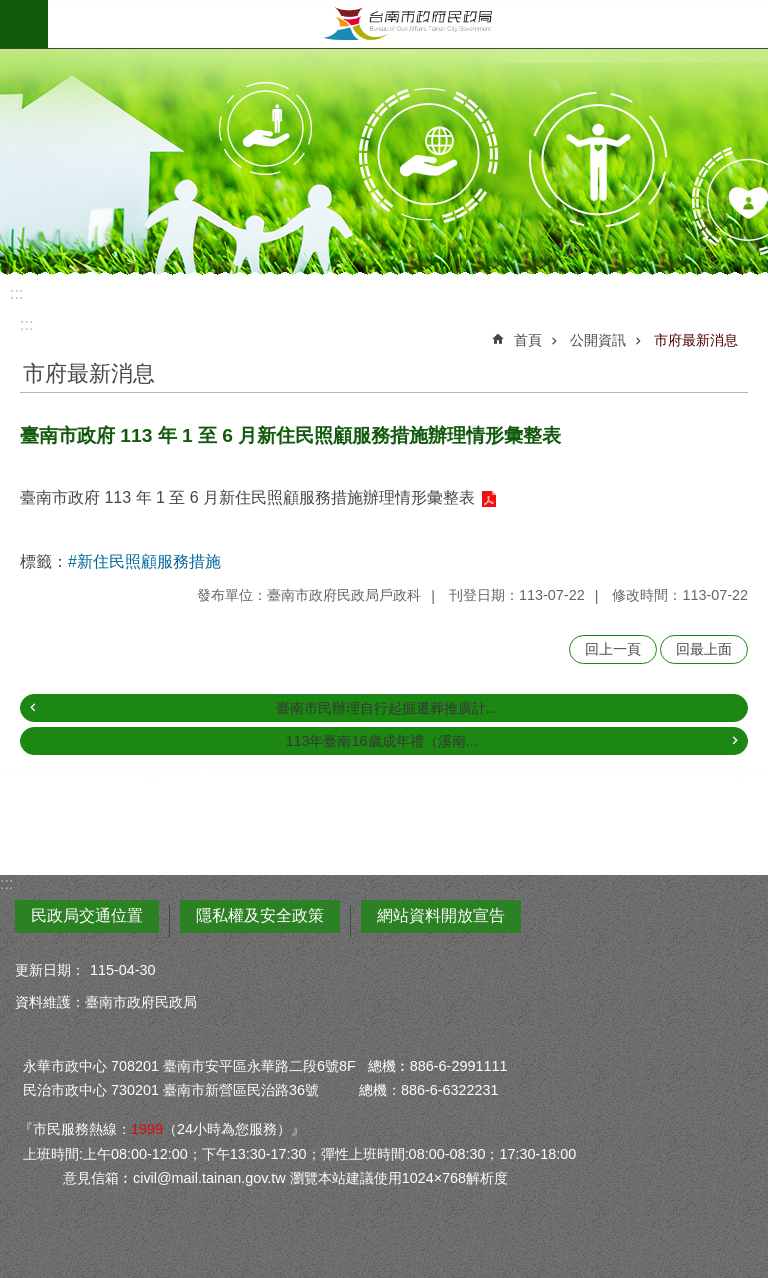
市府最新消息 (696, 340)
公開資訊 (598, 340)
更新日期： (50, 970)
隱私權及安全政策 (260, 915)
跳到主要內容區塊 (10, 10)
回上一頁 (613, 649)
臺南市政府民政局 (408, 24)
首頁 (528, 340)
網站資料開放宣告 (441, 915)
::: (16, 293)
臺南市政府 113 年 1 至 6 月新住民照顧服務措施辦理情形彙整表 (247, 497)
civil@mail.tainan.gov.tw (209, 1178)
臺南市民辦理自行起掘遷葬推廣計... (387, 708)
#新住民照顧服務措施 (144, 561)
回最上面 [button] (704, 649)
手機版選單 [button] (24, 24)
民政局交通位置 (87, 915)
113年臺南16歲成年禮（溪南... (381, 741)
